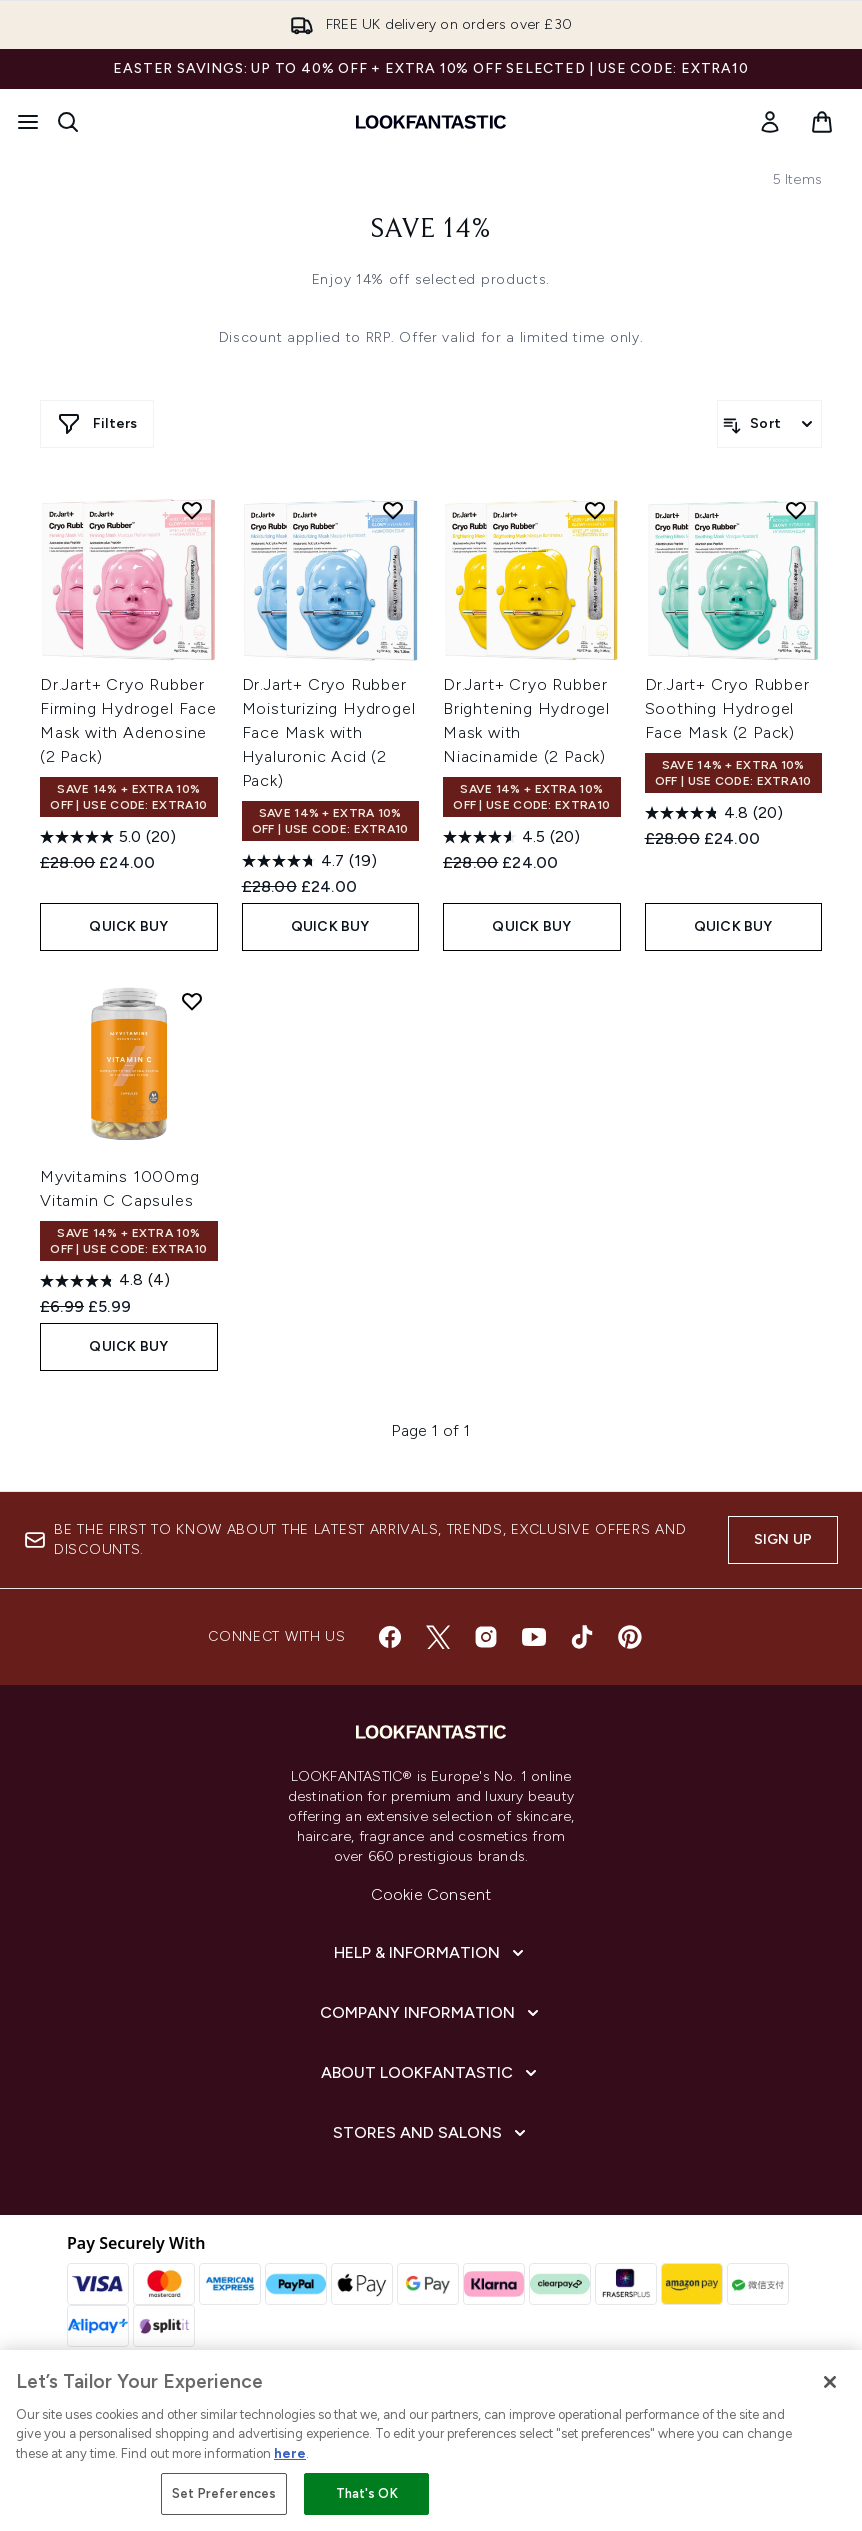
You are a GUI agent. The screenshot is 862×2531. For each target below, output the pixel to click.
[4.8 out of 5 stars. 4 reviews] (105, 1281)
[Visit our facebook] (390, 1637)
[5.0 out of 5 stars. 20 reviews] (108, 837)
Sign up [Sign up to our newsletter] (783, 1539)
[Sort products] (769, 424)
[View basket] (822, 122)
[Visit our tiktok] (582, 1637)
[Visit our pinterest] (630, 1637)
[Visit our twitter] (438, 1637)
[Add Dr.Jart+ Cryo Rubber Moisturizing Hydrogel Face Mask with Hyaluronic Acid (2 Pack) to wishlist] (393, 510)
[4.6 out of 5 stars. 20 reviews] (511, 837)
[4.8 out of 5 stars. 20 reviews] (714, 813)
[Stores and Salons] (431, 2133)
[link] (770, 122)
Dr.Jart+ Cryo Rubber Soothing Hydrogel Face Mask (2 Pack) (727, 708)
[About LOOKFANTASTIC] (431, 2073)
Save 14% (431, 230)
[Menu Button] (28, 122)
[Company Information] (431, 2013)
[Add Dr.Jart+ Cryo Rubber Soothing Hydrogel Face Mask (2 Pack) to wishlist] (796, 510)
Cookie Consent (431, 1894)
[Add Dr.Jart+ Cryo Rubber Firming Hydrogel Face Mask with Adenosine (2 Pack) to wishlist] (192, 510)
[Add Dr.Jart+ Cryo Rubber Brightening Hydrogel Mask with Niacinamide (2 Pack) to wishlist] (595, 510)
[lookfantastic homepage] (431, 122)
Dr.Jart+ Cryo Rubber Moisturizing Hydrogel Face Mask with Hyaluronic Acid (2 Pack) (329, 732)
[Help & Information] (431, 1953)
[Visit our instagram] (486, 1637)
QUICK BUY (128, 926)
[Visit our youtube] (534, 1637)
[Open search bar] (68, 122)
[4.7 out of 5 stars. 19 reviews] (309, 861)
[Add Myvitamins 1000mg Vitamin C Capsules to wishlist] (192, 1001)
